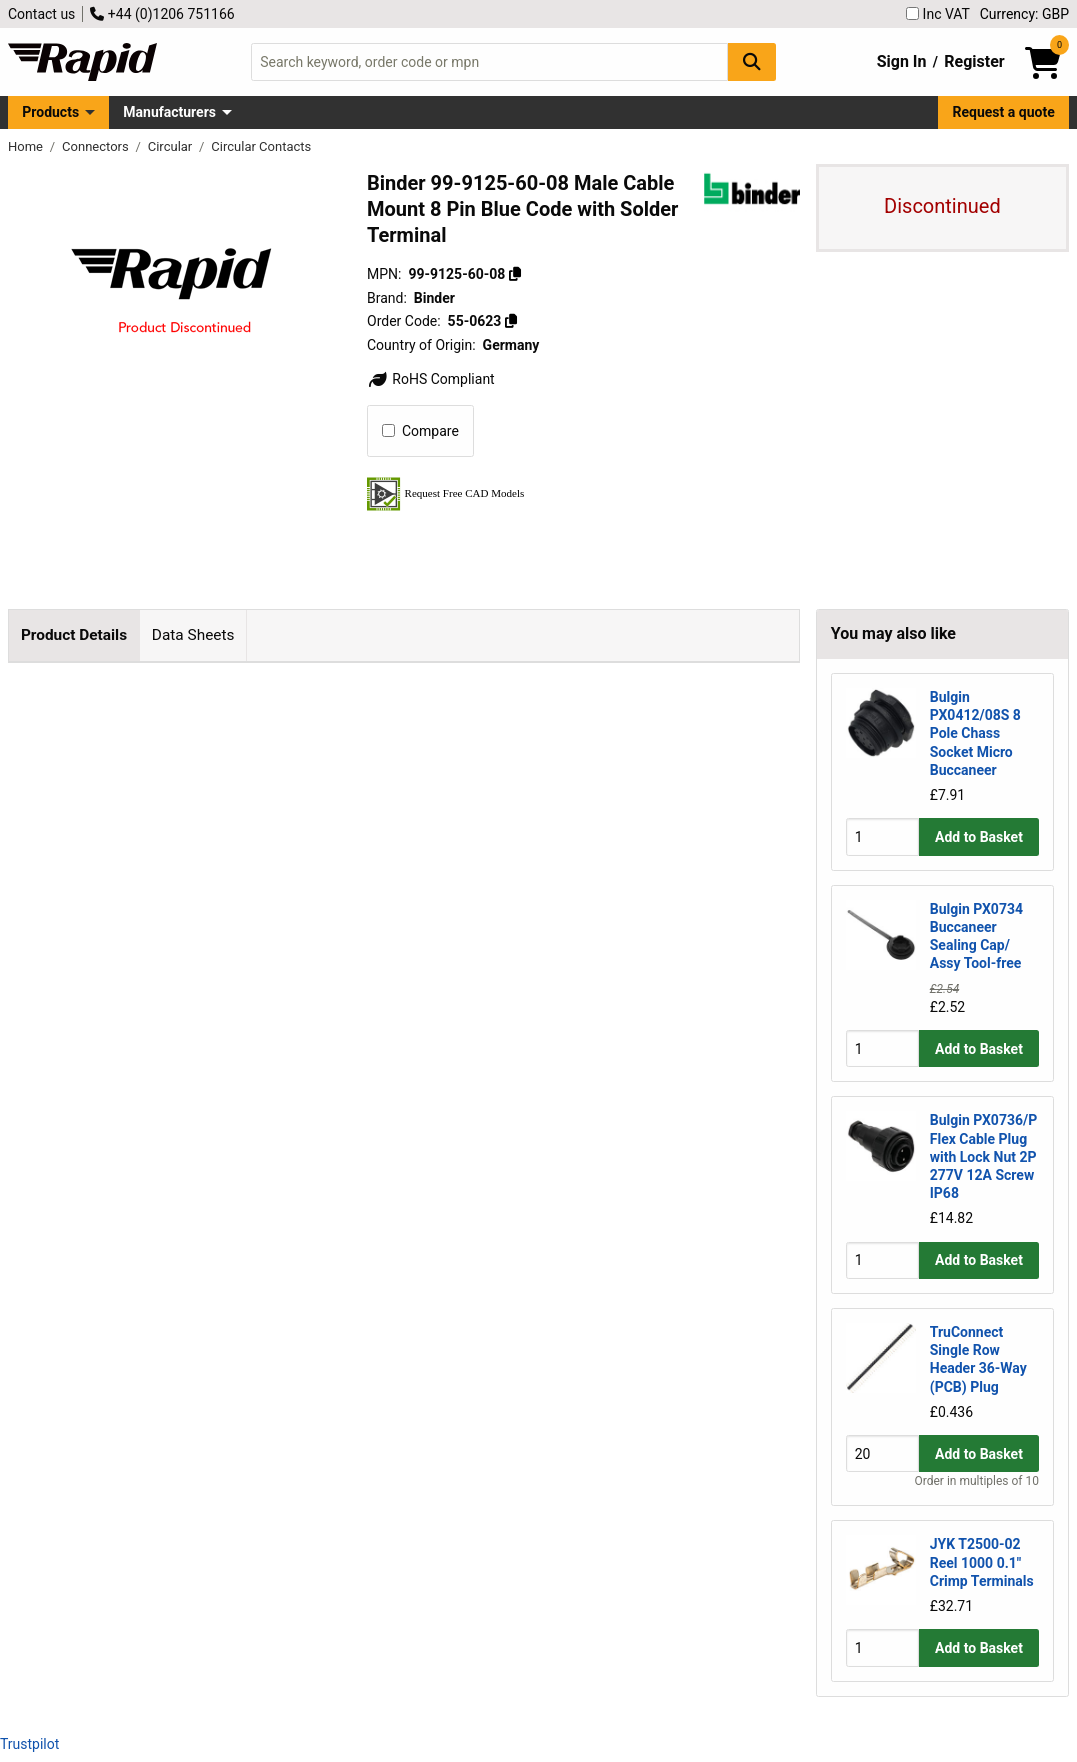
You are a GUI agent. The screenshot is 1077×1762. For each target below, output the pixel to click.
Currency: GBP (1024, 14)
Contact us (41, 14)
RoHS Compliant (431, 379)
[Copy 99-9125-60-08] (515, 274)
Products (50, 112)
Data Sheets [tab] (193, 635)
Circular (172, 146)
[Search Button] (752, 61)
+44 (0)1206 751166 (162, 14)
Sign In (902, 61)
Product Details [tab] (74, 635)
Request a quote (1004, 112)
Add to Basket (979, 837)
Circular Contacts (261, 146)
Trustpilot (29, 1744)
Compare (420, 431)
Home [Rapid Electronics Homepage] (27, 146)
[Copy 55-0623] (511, 321)
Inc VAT (938, 14)
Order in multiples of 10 (977, 1481)
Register (974, 61)
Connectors (97, 146)
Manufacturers (169, 112)
